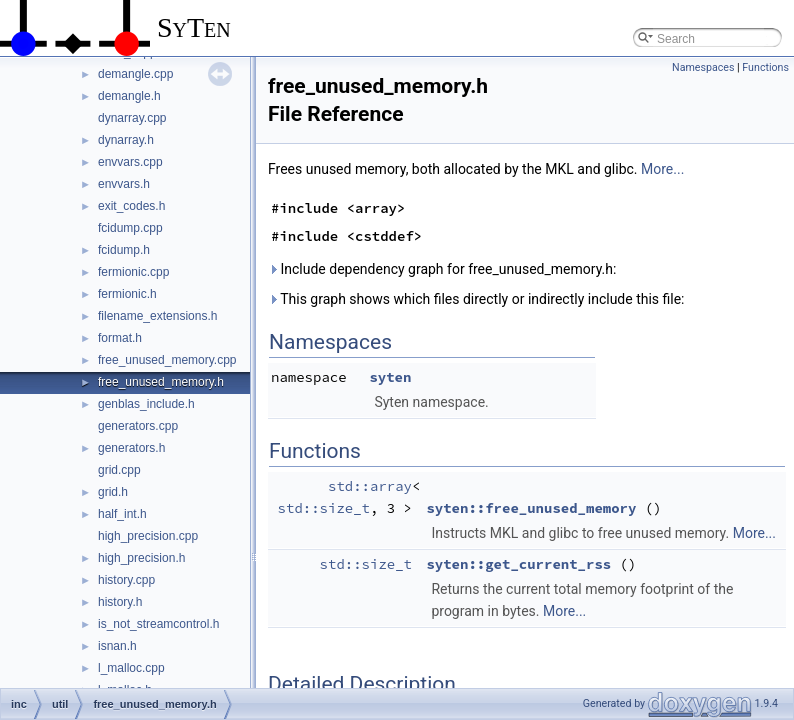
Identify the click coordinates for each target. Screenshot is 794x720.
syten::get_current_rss (518, 564)
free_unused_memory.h (161, 382)
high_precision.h (141, 558)
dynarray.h (126, 140)
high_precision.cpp (148, 536)
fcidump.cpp (130, 228)
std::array (370, 486)
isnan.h (117, 646)
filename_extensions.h (157, 316)
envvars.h (124, 184)
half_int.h (122, 514)
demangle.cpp (135, 74)
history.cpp (126, 580)
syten (390, 377)
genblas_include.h (146, 404)
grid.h (113, 492)
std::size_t (324, 508)
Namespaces (703, 67)
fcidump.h (124, 250)
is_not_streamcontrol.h (158, 624)
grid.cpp (119, 470)
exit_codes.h (131, 206)
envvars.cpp (130, 162)
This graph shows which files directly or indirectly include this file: (476, 299)
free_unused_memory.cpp (167, 360)
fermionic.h (127, 294)
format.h (120, 338)
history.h (120, 602)
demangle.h (129, 96)
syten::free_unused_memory (531, 508)
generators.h (131, 448)
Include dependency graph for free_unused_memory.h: (442, 269)
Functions (765, 67)
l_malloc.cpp (131, 668)
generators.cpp (138, 426)
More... (662, 169)
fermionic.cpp (133, 272)
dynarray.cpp (132, 118)
